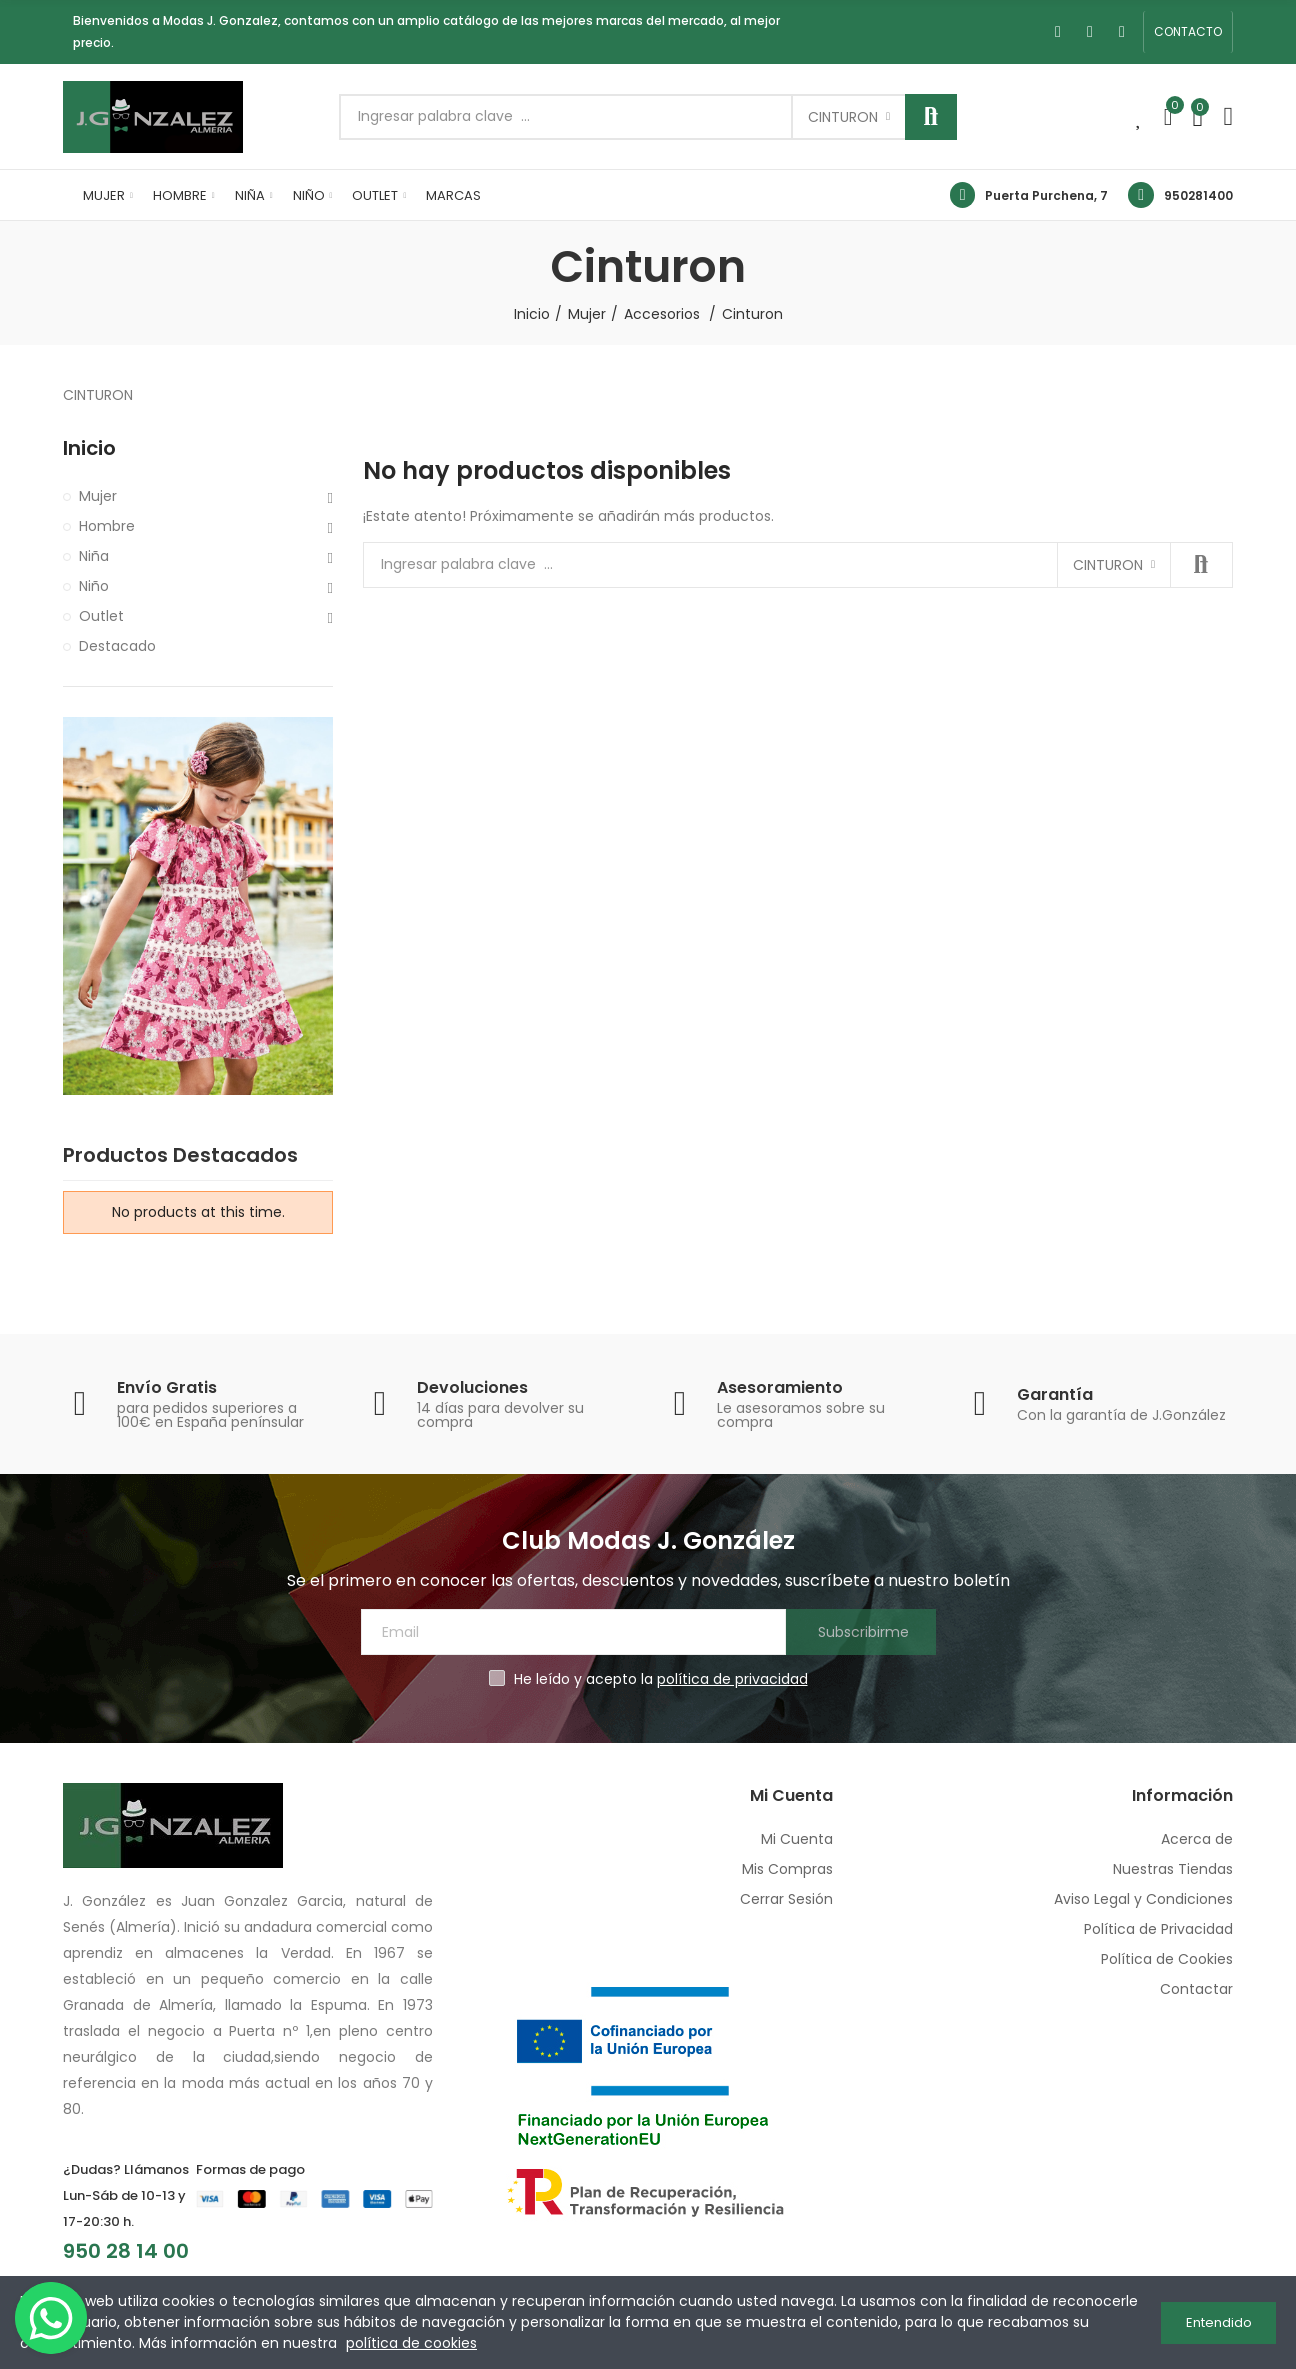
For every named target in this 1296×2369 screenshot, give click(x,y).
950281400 (1198, 195)
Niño (94, 586)
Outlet (101, 616)
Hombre (107, 526)
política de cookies (411, 2343)
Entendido (1219, 2322)
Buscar (931, 117)
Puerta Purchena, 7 (1046, 195)
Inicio (89, 448)
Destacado (117, 646)
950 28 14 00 (126, 2251)
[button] (1188, 32)
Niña (94, 556)
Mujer (98, 496)
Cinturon (843, 117)
